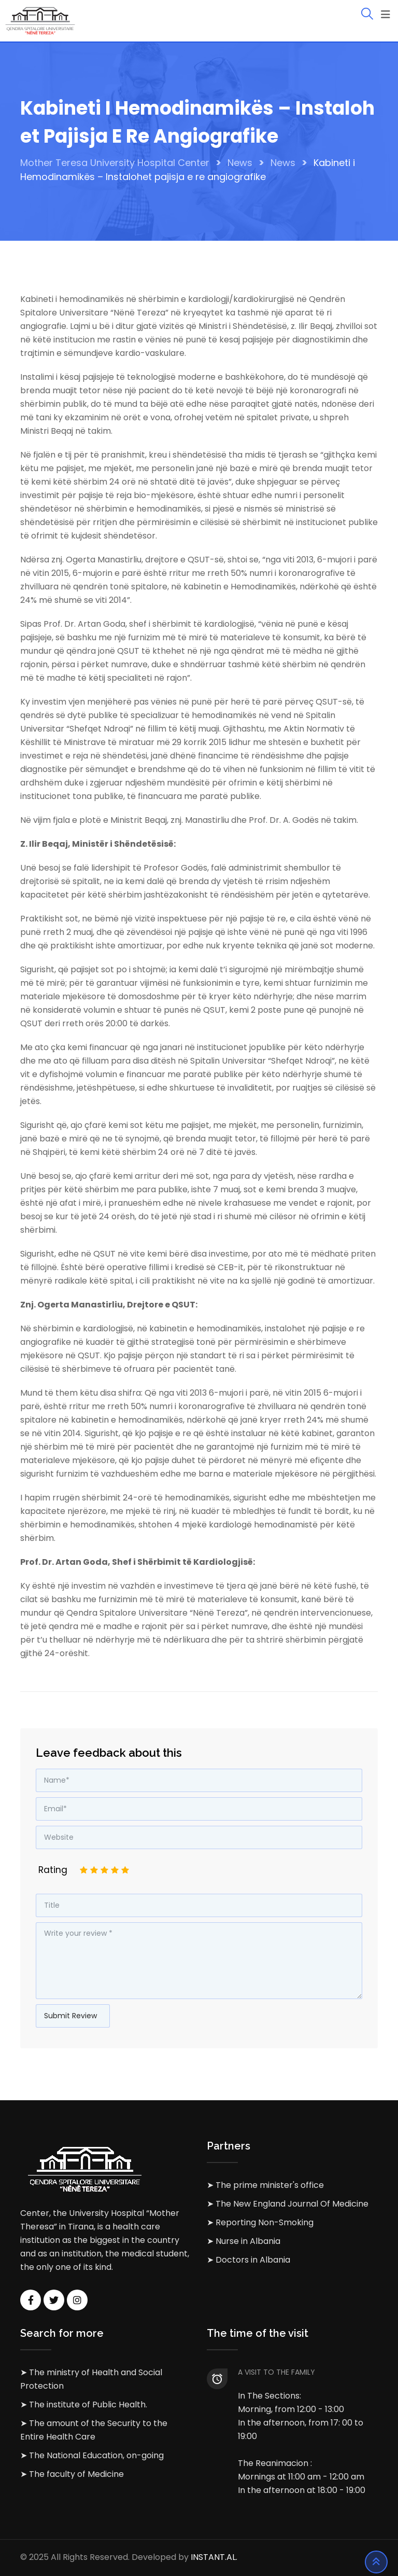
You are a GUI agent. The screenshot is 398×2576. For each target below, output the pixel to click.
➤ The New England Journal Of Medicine (287, 2204)
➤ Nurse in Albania (243, 2241)
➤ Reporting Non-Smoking (260, 2222)
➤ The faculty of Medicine (72, 2474)
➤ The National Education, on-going (92, 2455)
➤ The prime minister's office (265, 2185)
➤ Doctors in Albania (248, 2260)
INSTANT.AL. (214, 2558)
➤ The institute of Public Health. (83, 2404)
